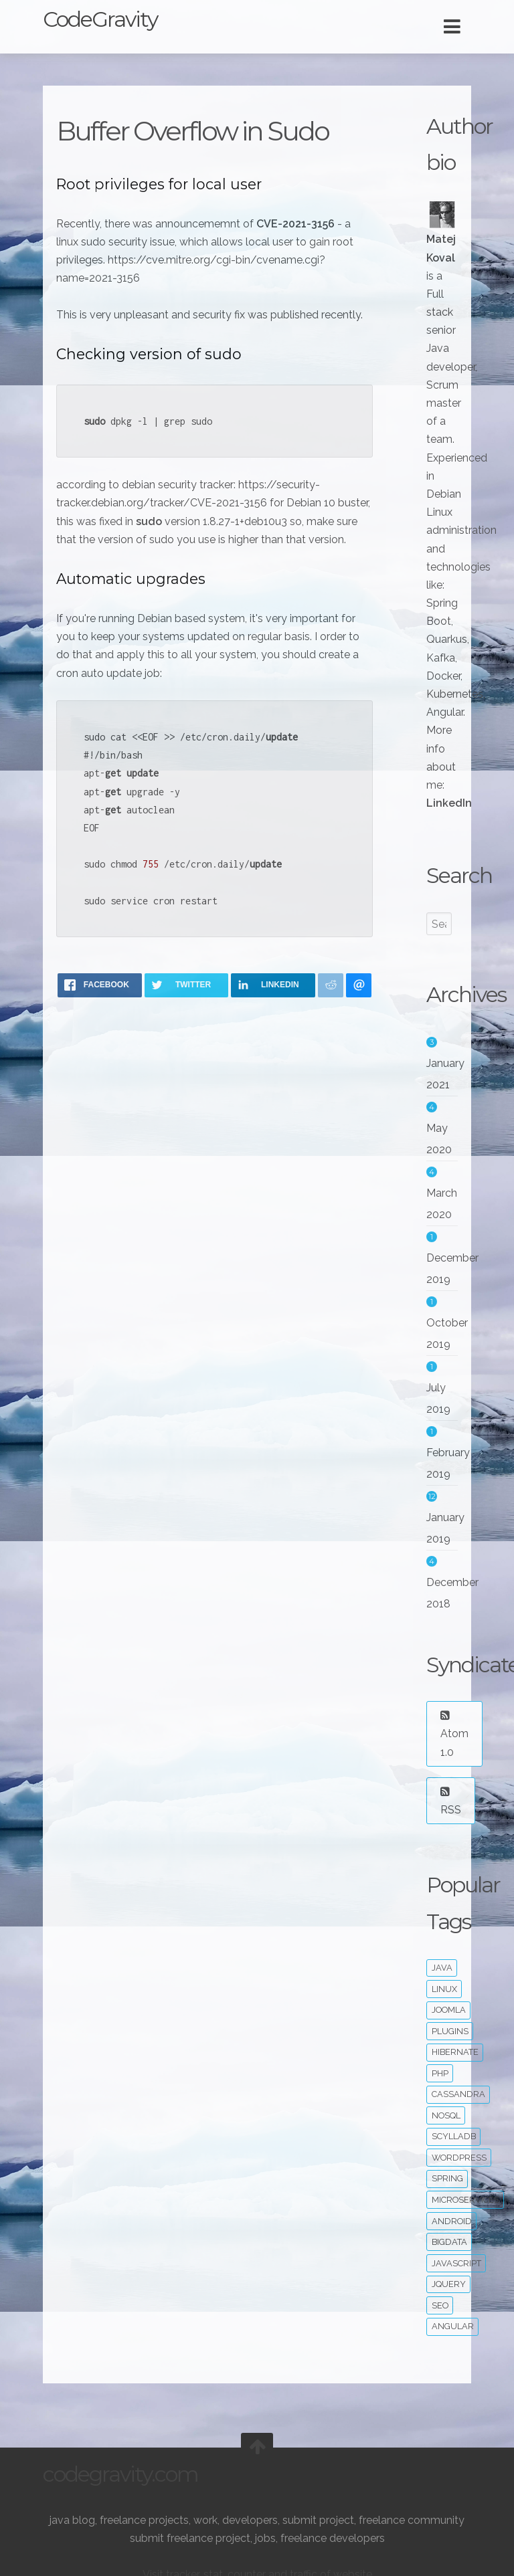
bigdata (449, 2242)
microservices (465, 2200)
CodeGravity (100, 19)
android (452, 2221)
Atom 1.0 (454, 1734)
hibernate (455, 2052)
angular (453, 2326)
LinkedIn (449, 803)
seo (440, 2305)
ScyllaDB (454, 2136)
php (440, 2073)
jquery (449, 2284)
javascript (456, 2263)
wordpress (459, 2158)
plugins (450, 2031)
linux (444, 1989)
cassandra (458, 2094)
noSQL (446, 2115)
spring (447, 2178)
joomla (449, 2010)
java (442, 1968)
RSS (450, 1801)
